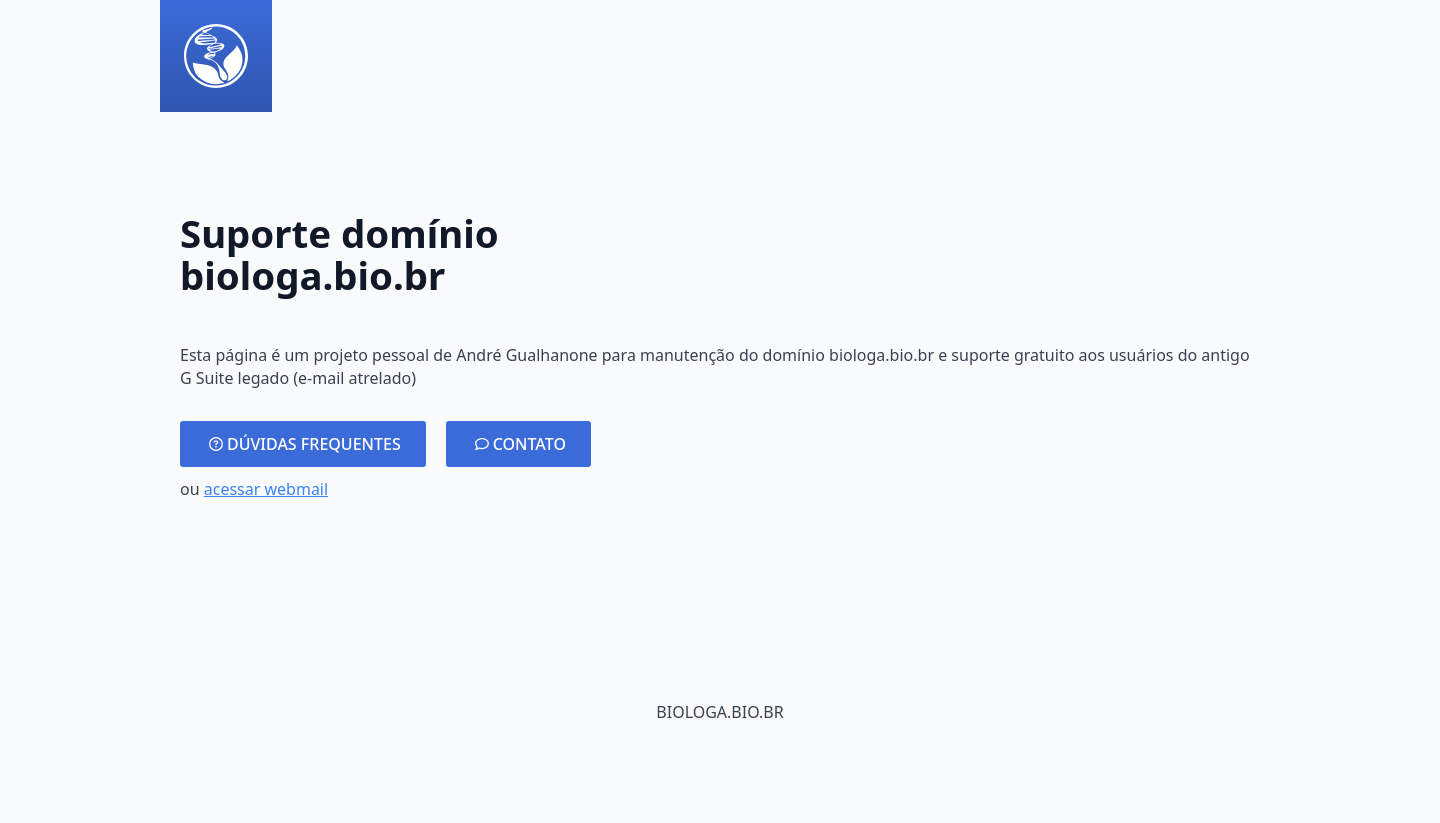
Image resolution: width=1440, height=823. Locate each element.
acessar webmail (266, 489)
